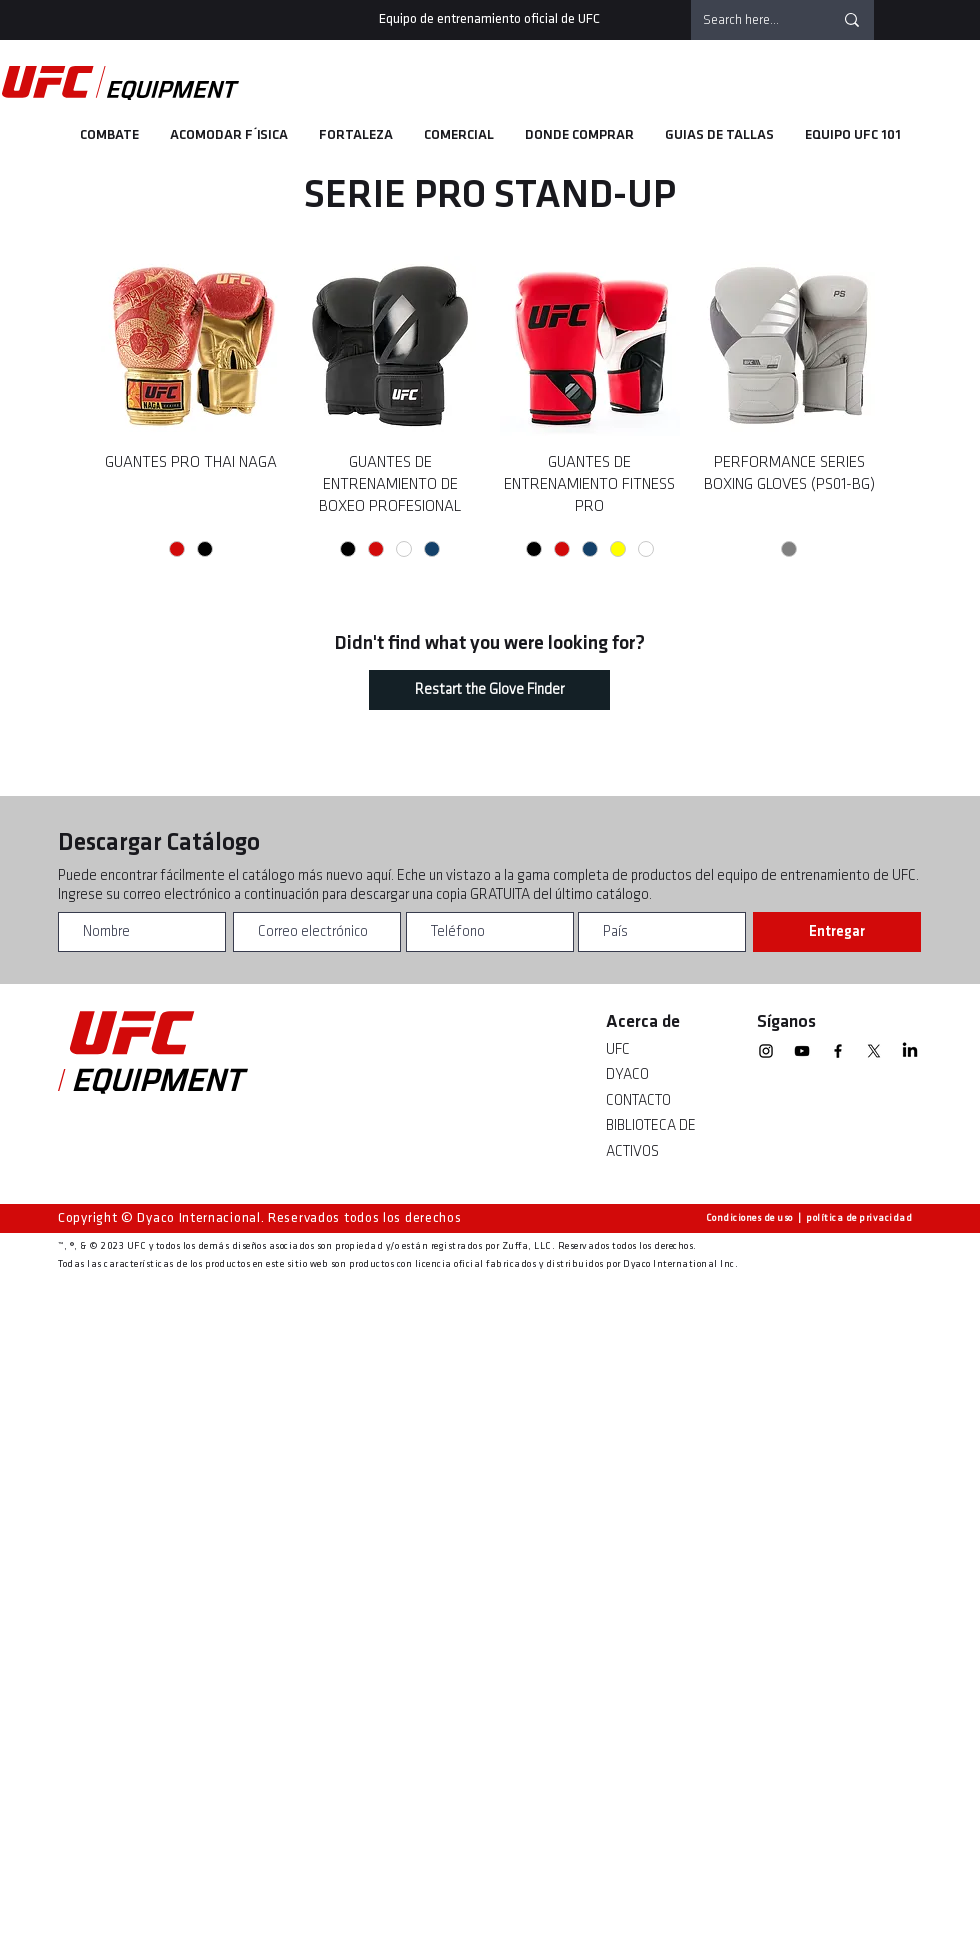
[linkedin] (910, 1051)
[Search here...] (753, 20)
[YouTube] (802, 1051)
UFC (618, 1049)
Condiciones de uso (749, 1218)
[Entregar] (837, 932)
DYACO (627, 1074)
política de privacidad (859, 1218)
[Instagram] (766, 1051)
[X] (874, 1051)
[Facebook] (838, 1051)
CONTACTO (638, 1100)
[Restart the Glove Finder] (489, 690)
